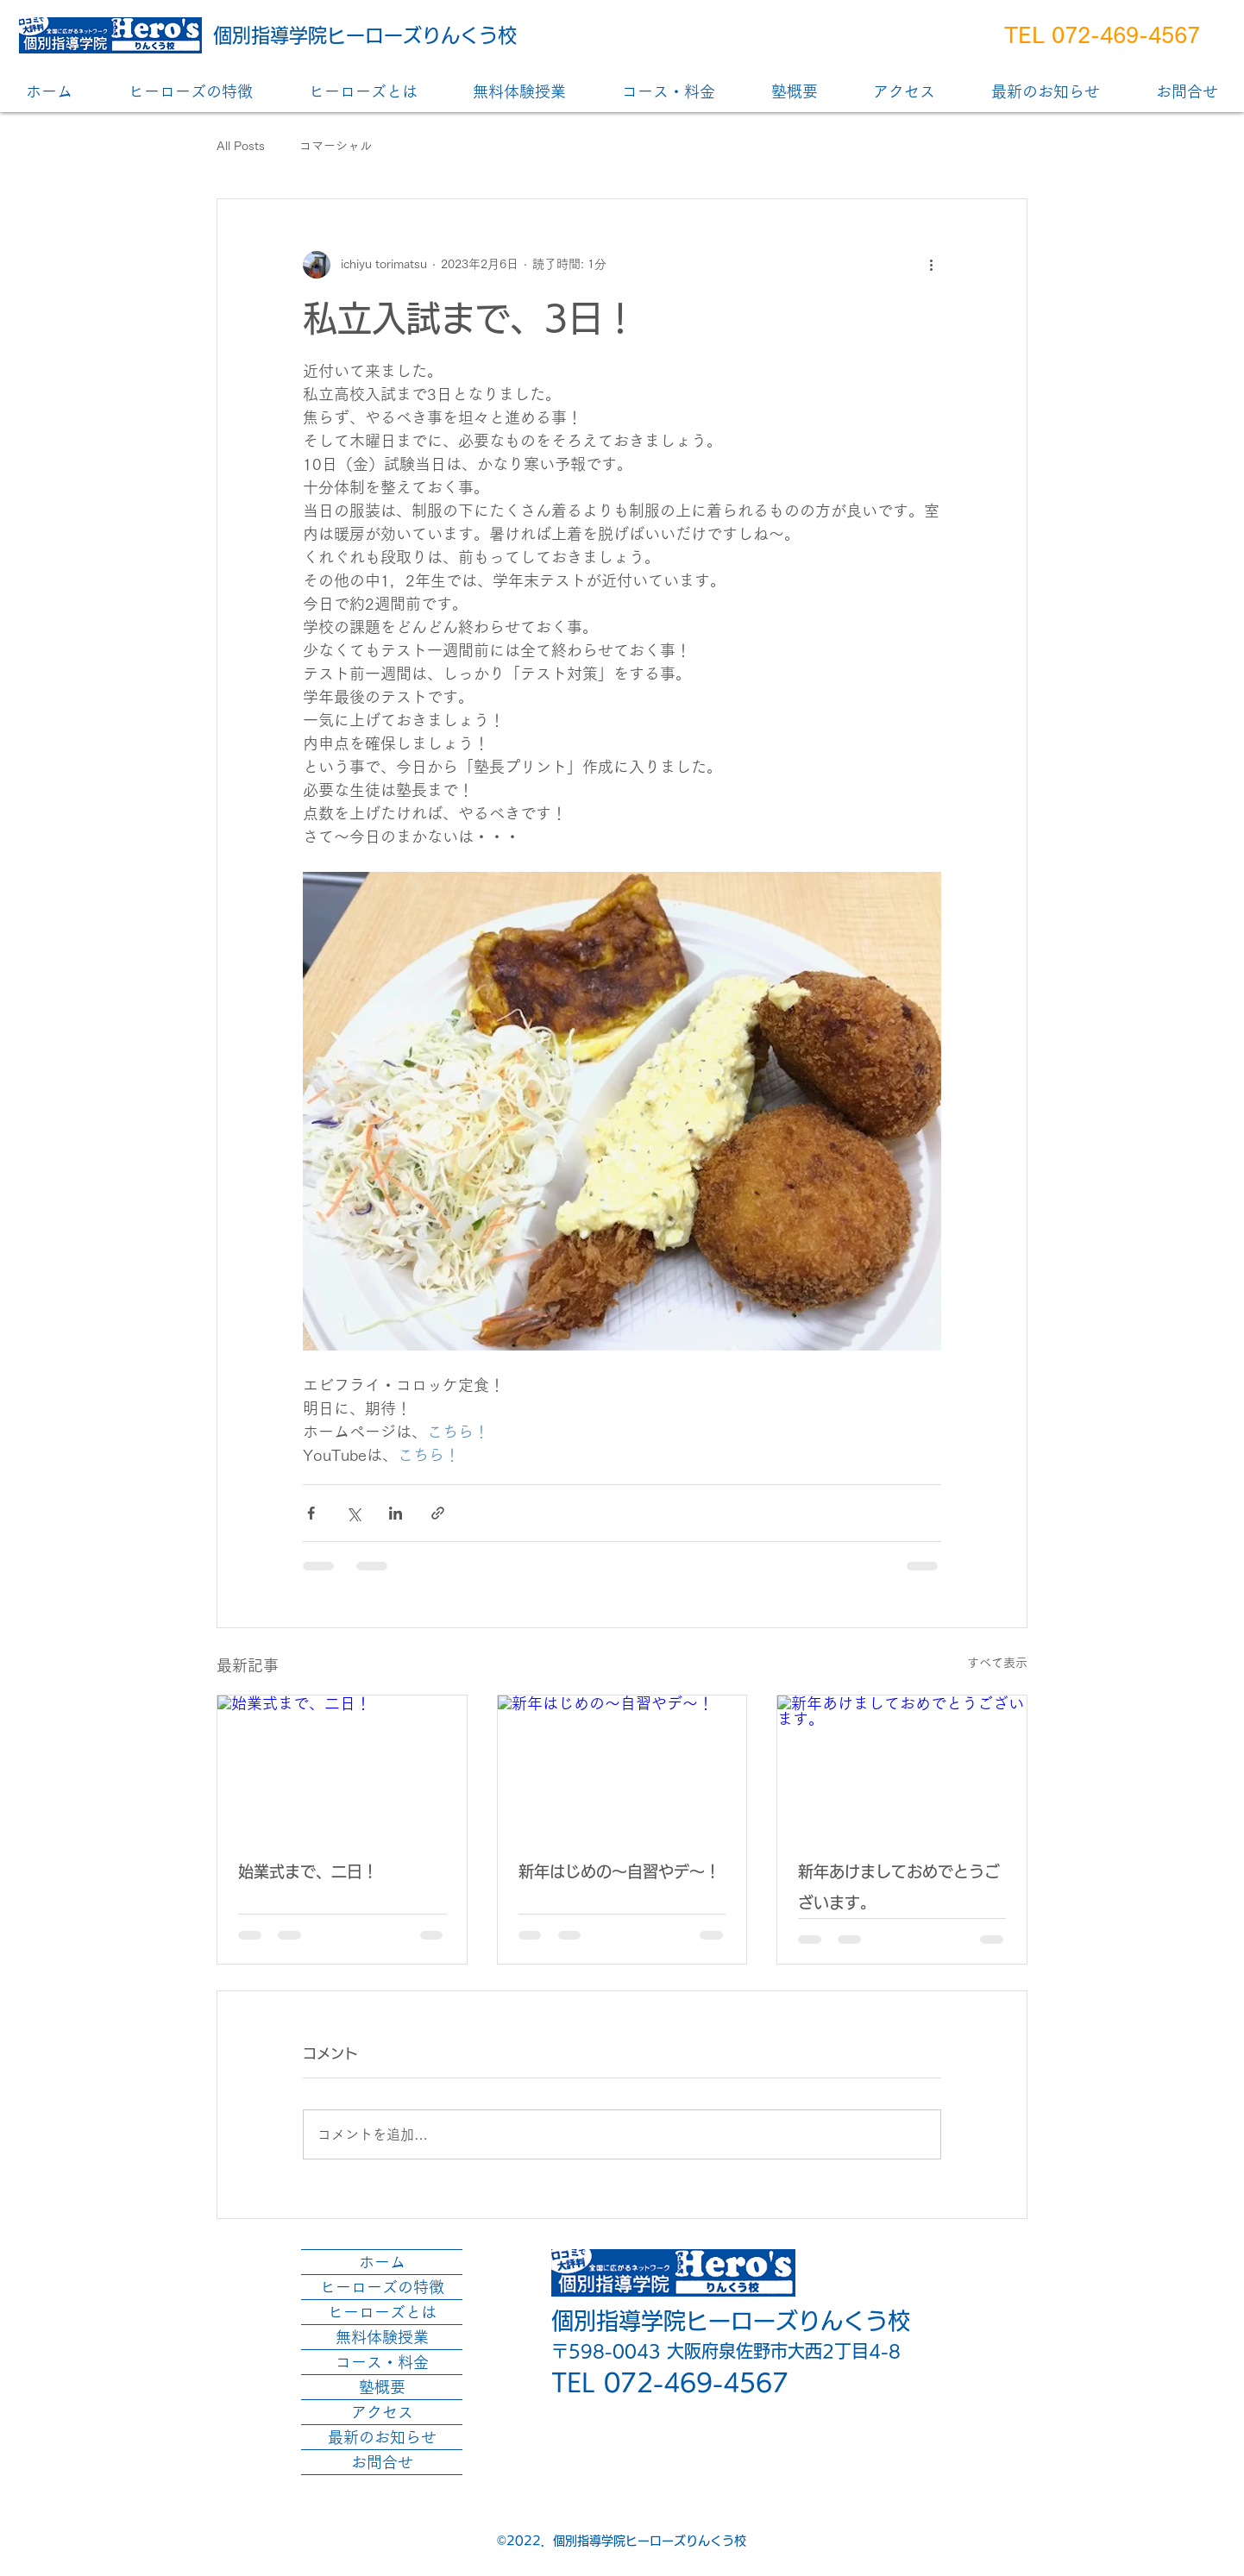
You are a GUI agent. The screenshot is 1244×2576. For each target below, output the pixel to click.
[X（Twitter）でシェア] (353, 1513)
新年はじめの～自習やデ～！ (619, 1871)
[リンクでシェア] (438, 1513)
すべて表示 (997, 1663)
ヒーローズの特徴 (382, 2287)
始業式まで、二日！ (308, 1871)
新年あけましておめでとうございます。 (899, 1887)
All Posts (241, 146)
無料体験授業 (382, 2337)
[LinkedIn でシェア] (395, 1513)
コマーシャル (335, 146)
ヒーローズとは (382, 2312)
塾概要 (382, 2387)
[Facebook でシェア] (311, 1513)
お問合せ (382, 2462)
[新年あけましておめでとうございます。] (902, 1765)
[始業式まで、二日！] (342, 1765)
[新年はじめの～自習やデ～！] (622, 1765)
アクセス (382, 2412)
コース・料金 (382, 2362)
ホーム (382, 2262)
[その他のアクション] (930, 264)
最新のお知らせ (382, 2437)
